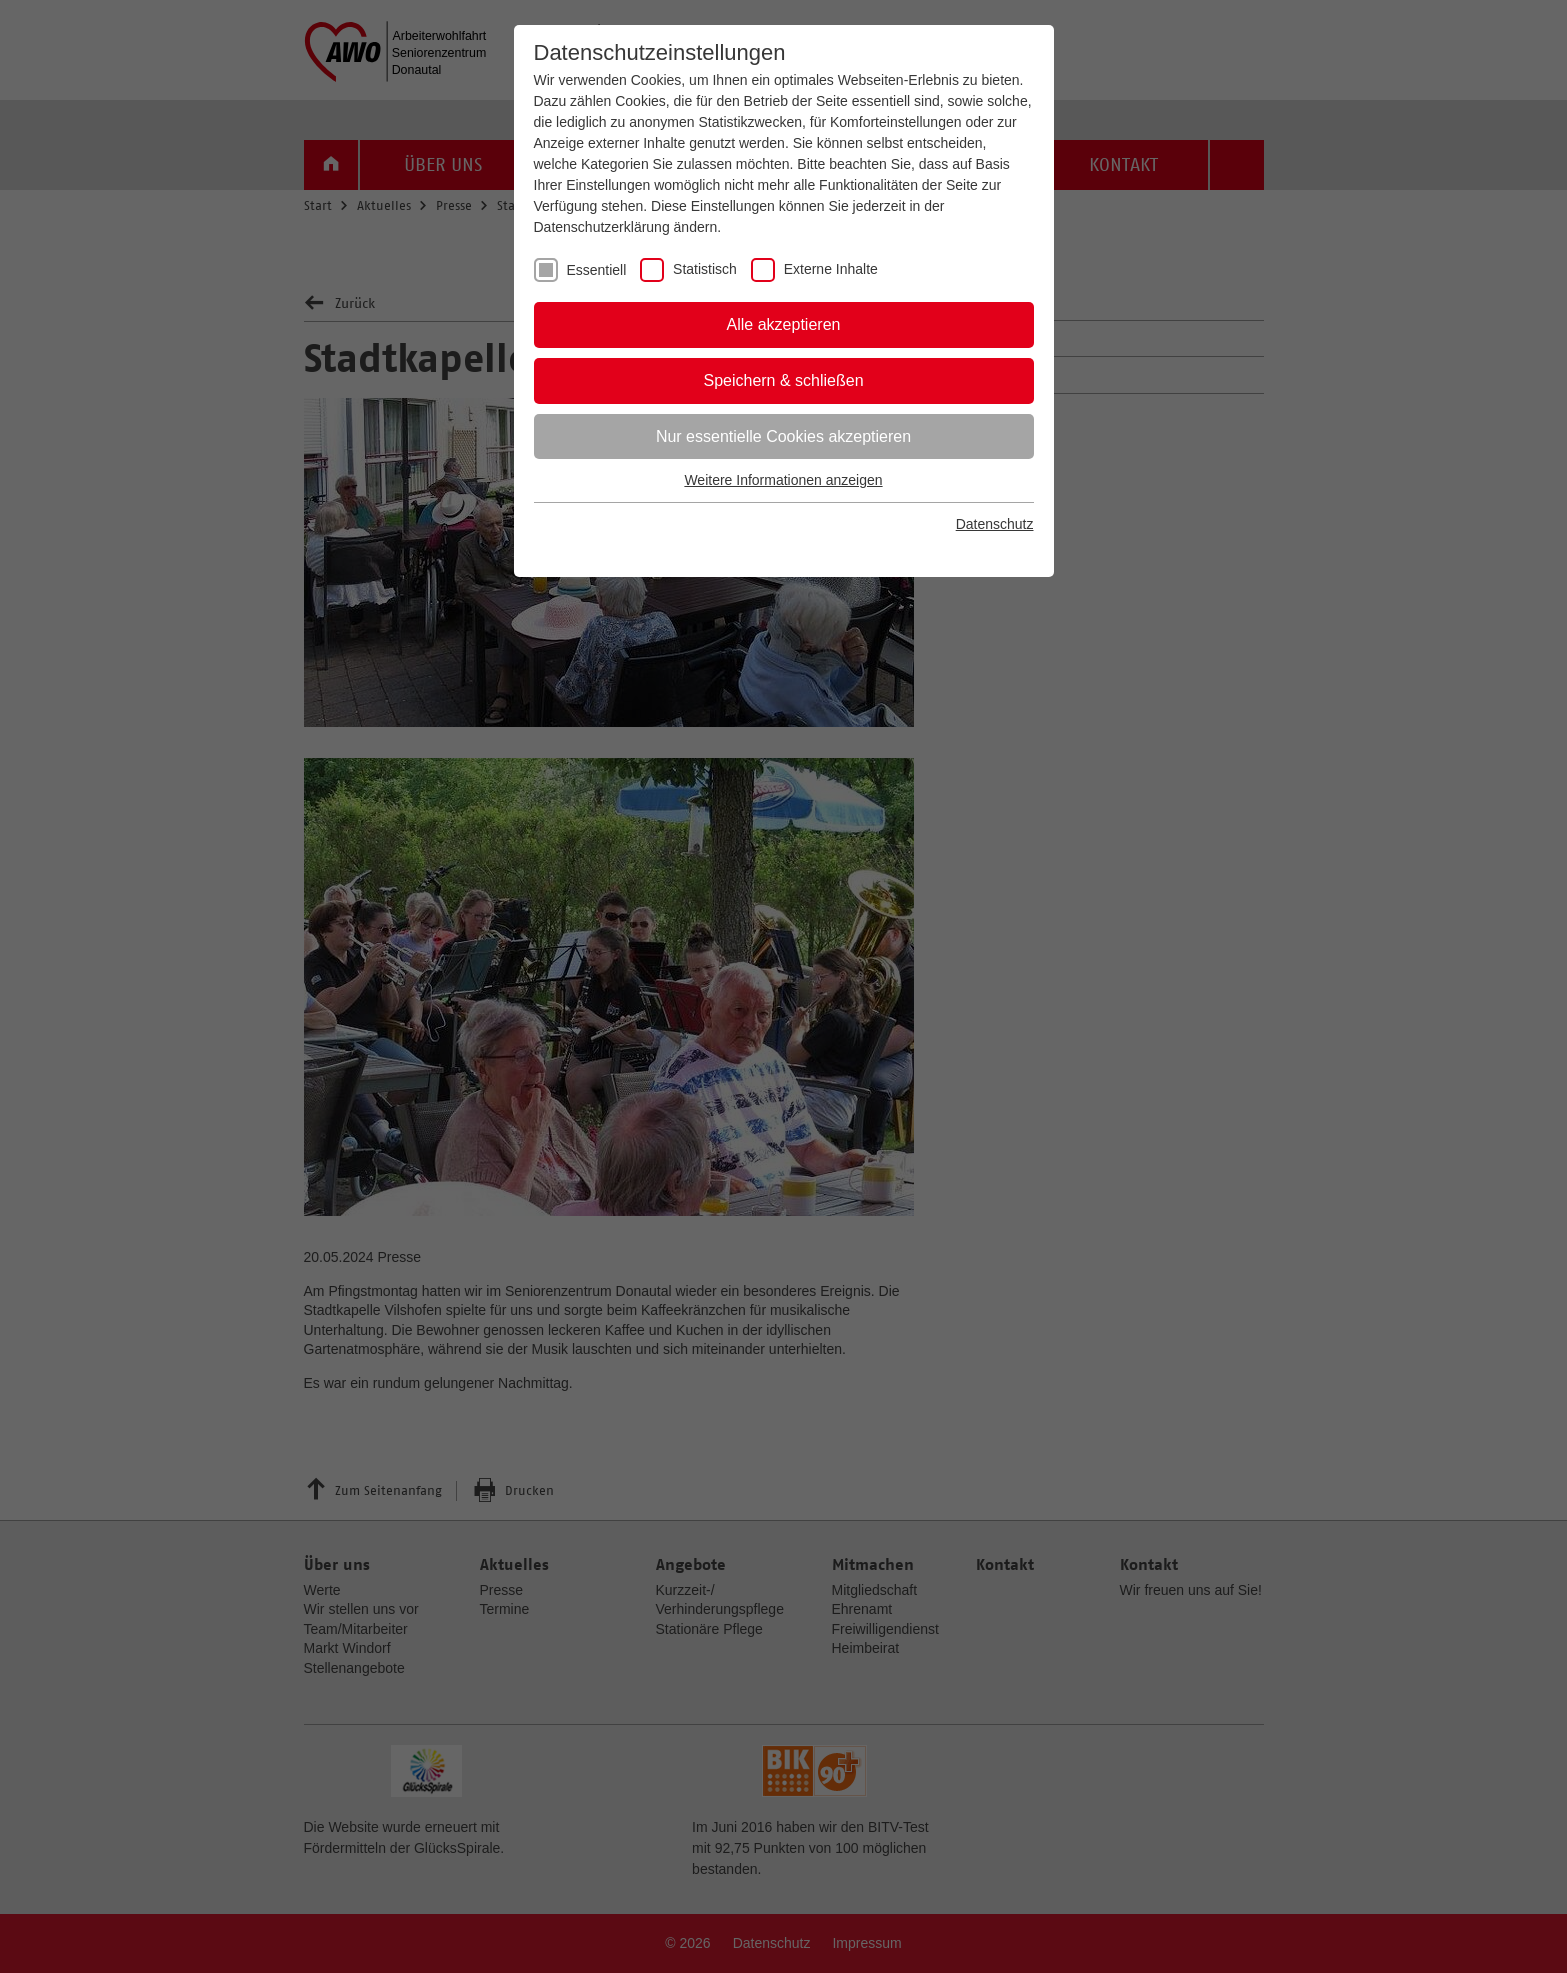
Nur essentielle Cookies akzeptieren (783, 436)
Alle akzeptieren (784, 324)
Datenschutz (995, 524)
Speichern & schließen (783, 380)
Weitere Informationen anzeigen (783, 480)
